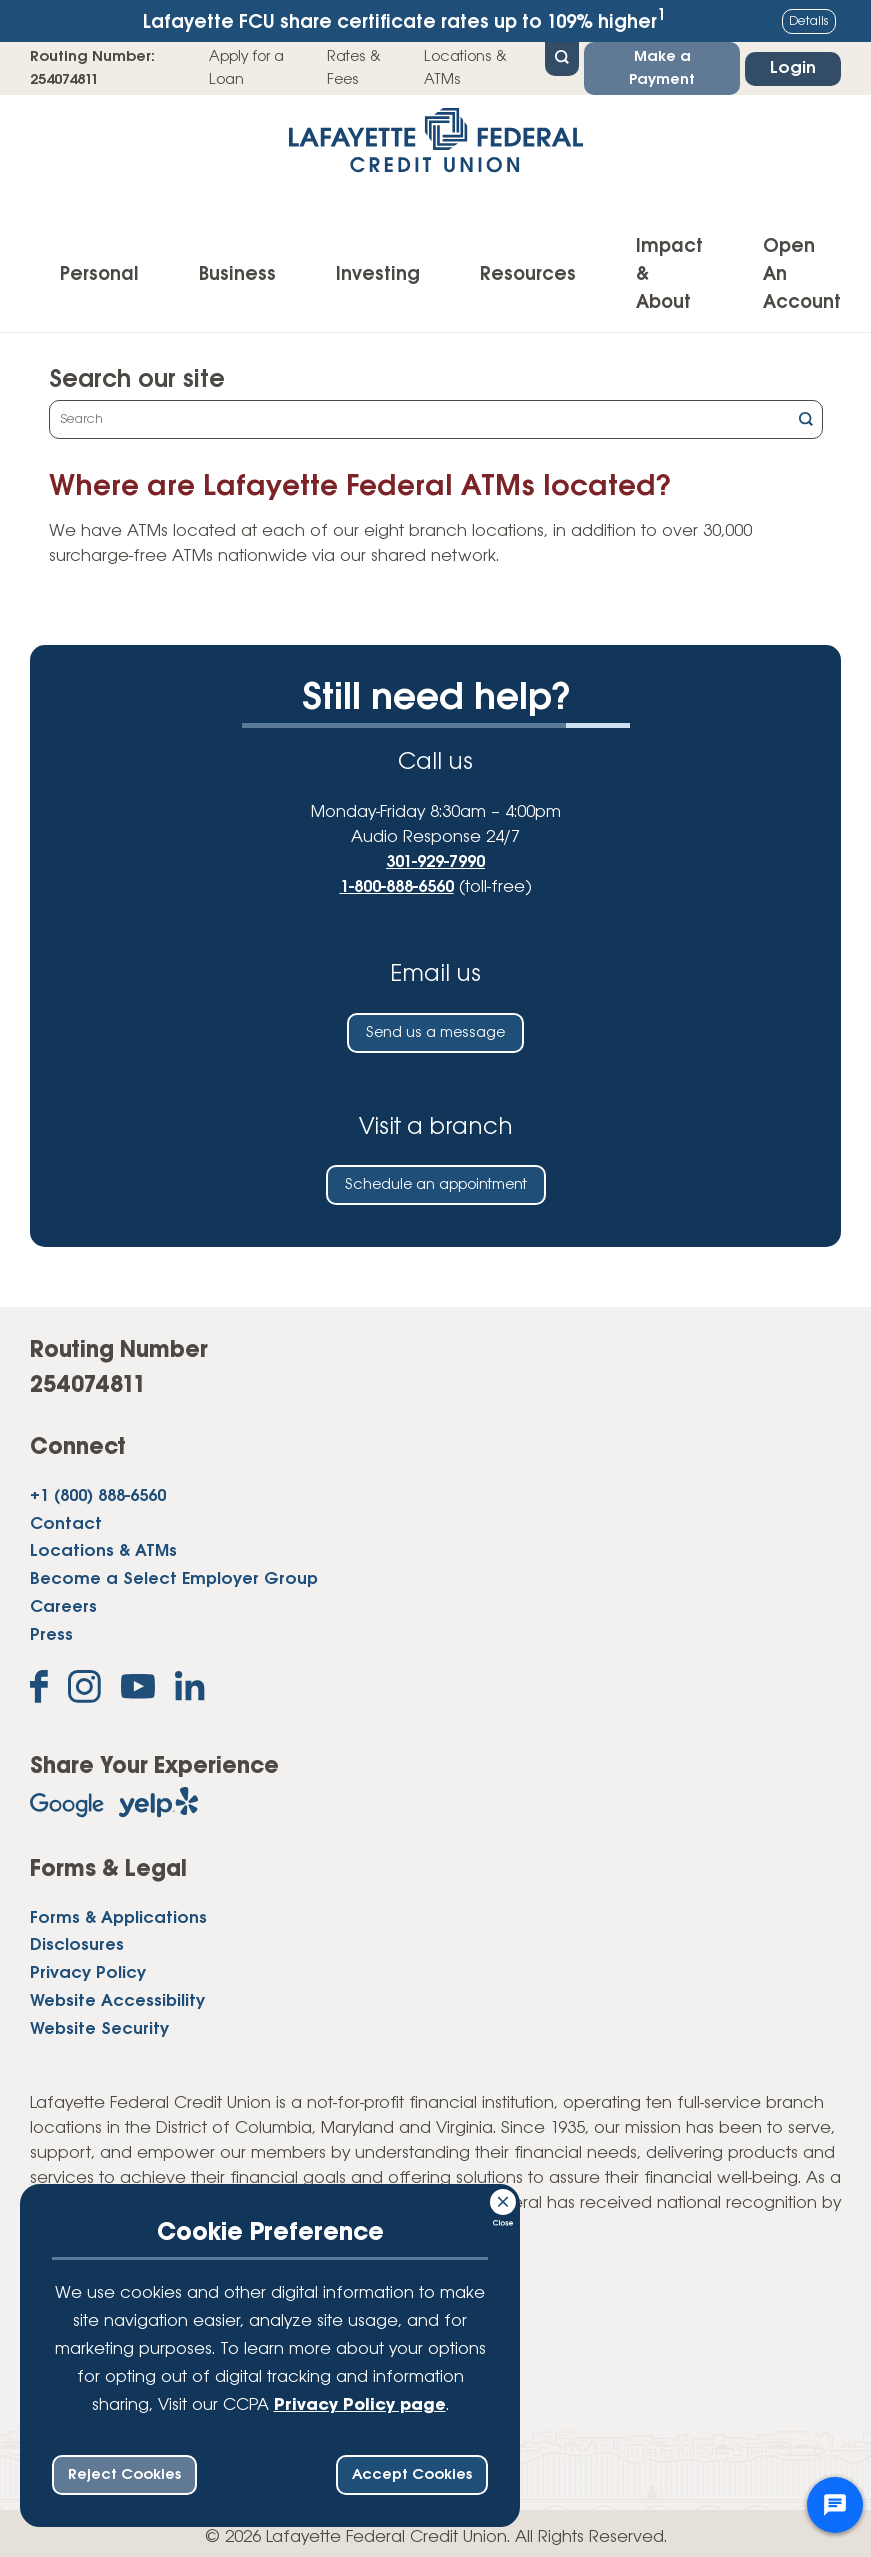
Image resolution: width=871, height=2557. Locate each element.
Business (237, 275)
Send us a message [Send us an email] (435, 1033)
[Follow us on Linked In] (190, 1690)
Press (51, 1635)
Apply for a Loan (246, 68)
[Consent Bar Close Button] (504, 2199)
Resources (528, 275)
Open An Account (802, 275)
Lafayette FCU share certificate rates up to (404, 20)
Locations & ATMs (465, 68)
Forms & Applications (118, 1918)
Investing (378, 275)
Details (809, 21)
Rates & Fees (354, 68)
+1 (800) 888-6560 (98, 1496)
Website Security (99, 2029)
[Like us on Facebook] (39, 1690)
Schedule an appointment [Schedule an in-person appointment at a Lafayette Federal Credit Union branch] (436, 1185)
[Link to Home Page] (435, 146)
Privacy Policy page (360, 2405)
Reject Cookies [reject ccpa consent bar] (124, 2475)
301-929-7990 (435, 862)
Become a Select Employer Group (174, 1579)
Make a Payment (662, 68)
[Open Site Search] (562, 57)
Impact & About (669, 275)
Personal (99, 275)
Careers (63, 1607)
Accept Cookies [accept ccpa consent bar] (412, 2475)
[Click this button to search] (806, 421)
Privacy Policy (88, 1973)
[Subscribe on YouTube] (138, 1690)
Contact (66, 1524)
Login (793, 68)
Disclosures (77, 1945)
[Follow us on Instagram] (84, 1690)
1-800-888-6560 (397, 887)
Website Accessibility (117, 2001)
